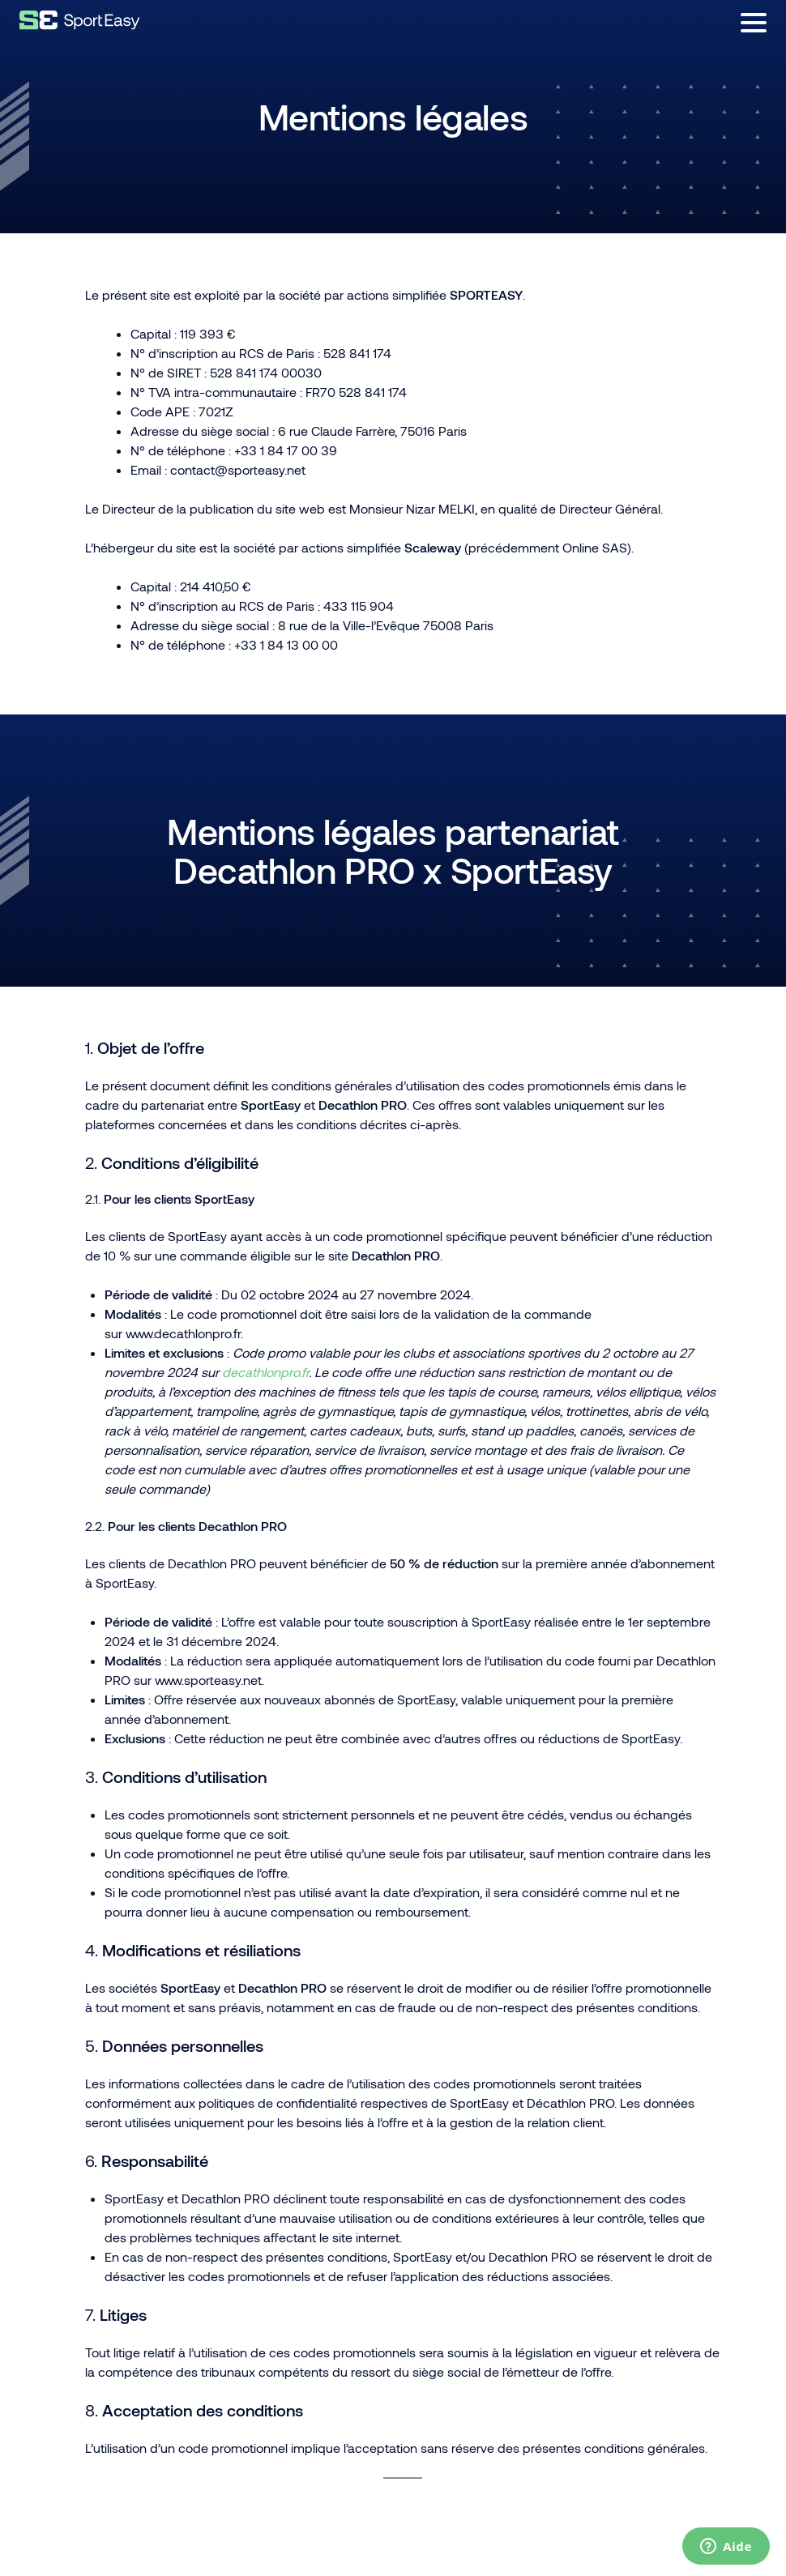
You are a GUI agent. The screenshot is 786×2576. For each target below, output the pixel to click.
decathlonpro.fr (265, 1372)
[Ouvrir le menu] (753, 22)
